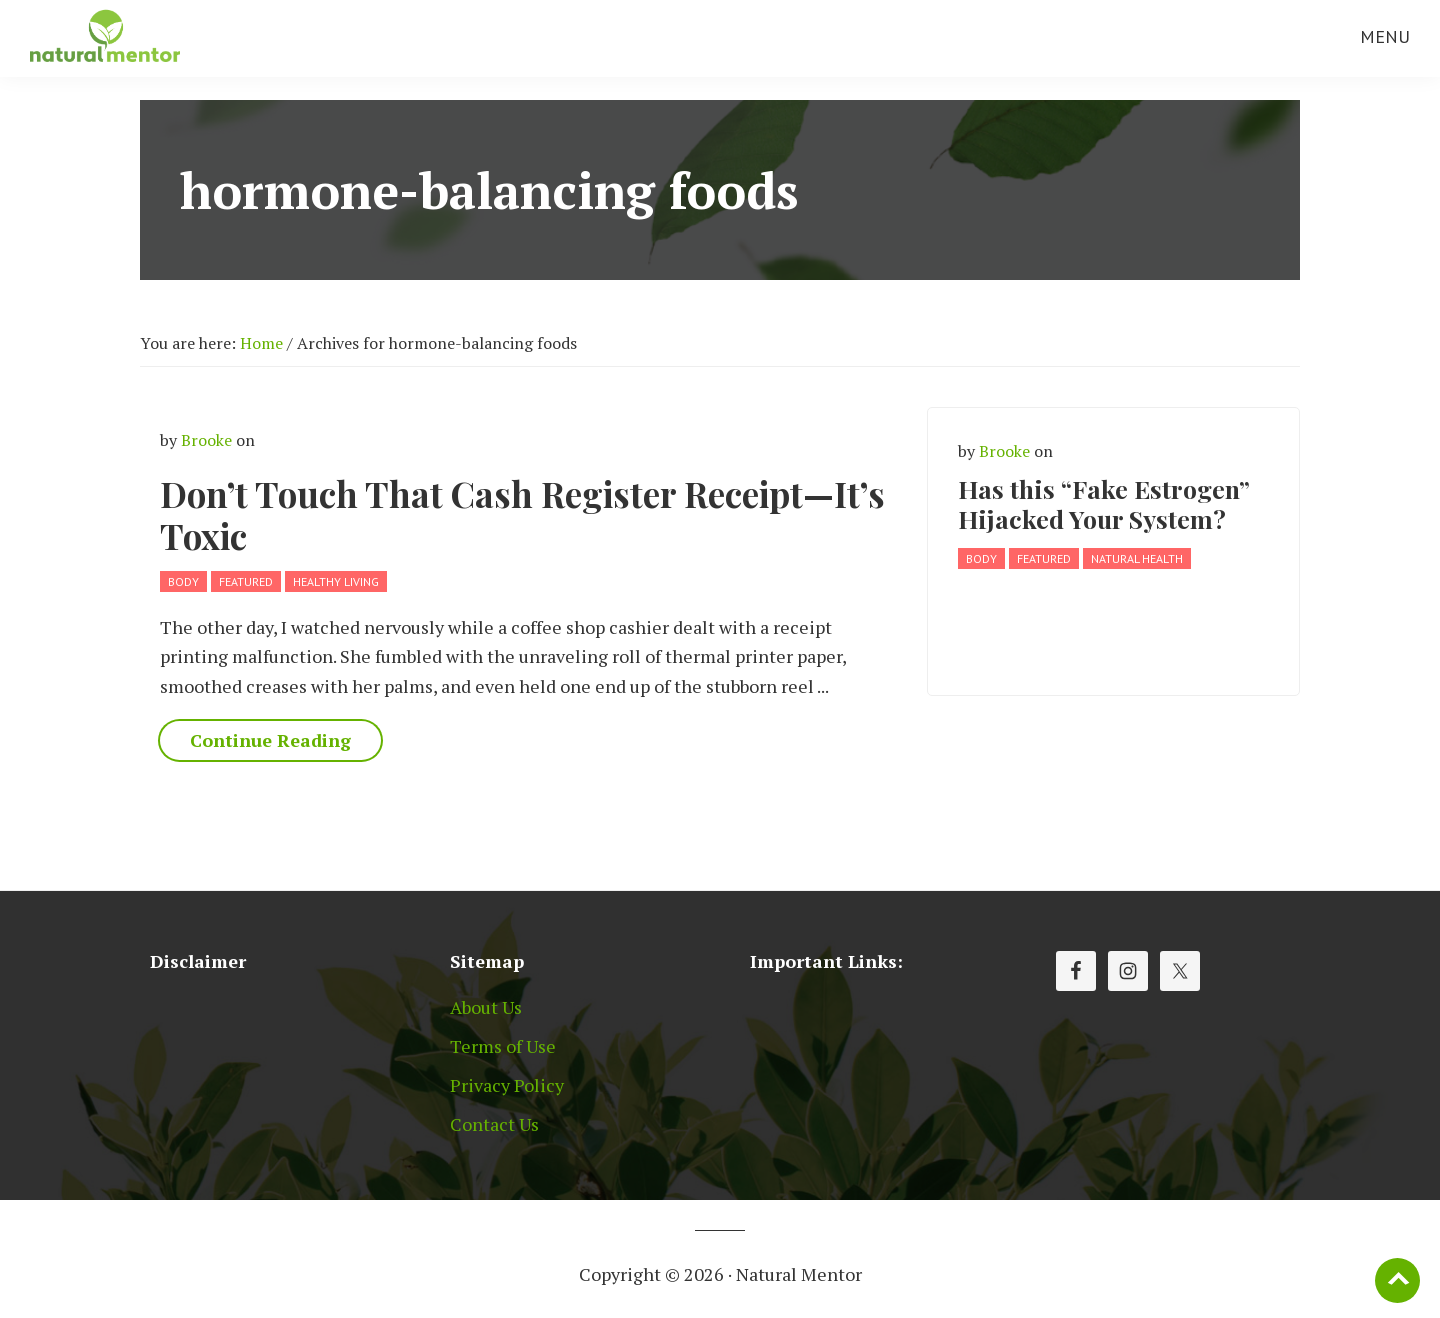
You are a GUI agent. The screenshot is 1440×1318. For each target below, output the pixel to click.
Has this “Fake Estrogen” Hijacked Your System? (1104, 503)
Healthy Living (336, 581)
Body (183, 581)
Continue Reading (270, 740)
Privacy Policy (507, 1085)
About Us (486, 1007)
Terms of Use (503, 1046)
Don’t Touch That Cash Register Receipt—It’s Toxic (522, 514)
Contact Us (494, 1124)
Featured (246, 581)
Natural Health (1137, 558)
